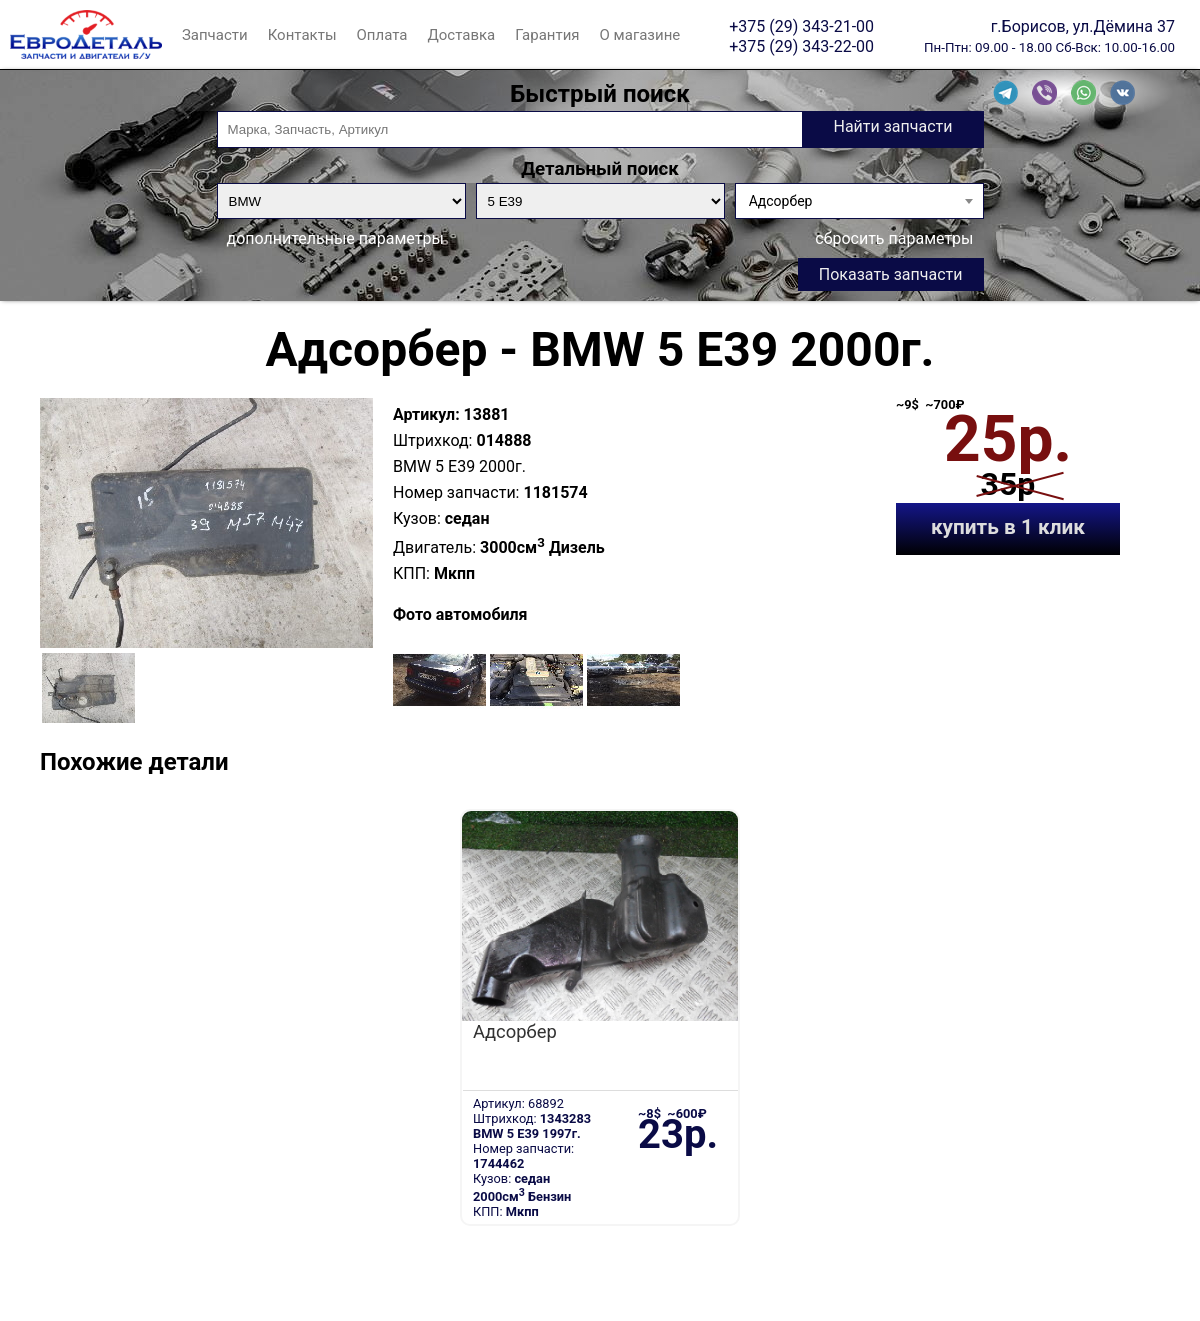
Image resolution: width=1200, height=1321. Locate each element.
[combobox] (859, 201)
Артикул (424, 414)
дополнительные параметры (335, 238)
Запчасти (215, 35)
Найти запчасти (892, 126)
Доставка (461, 35)
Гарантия (547, 35)
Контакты (302, 35)
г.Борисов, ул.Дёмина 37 (1083, 26)
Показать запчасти (891, 274)
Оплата (382, 35)
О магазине (640, 35)
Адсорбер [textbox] (781, 201)
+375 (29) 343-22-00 (801, 46)
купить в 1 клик (1008, 527)
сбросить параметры (894, 238)
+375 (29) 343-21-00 (801, 26)
